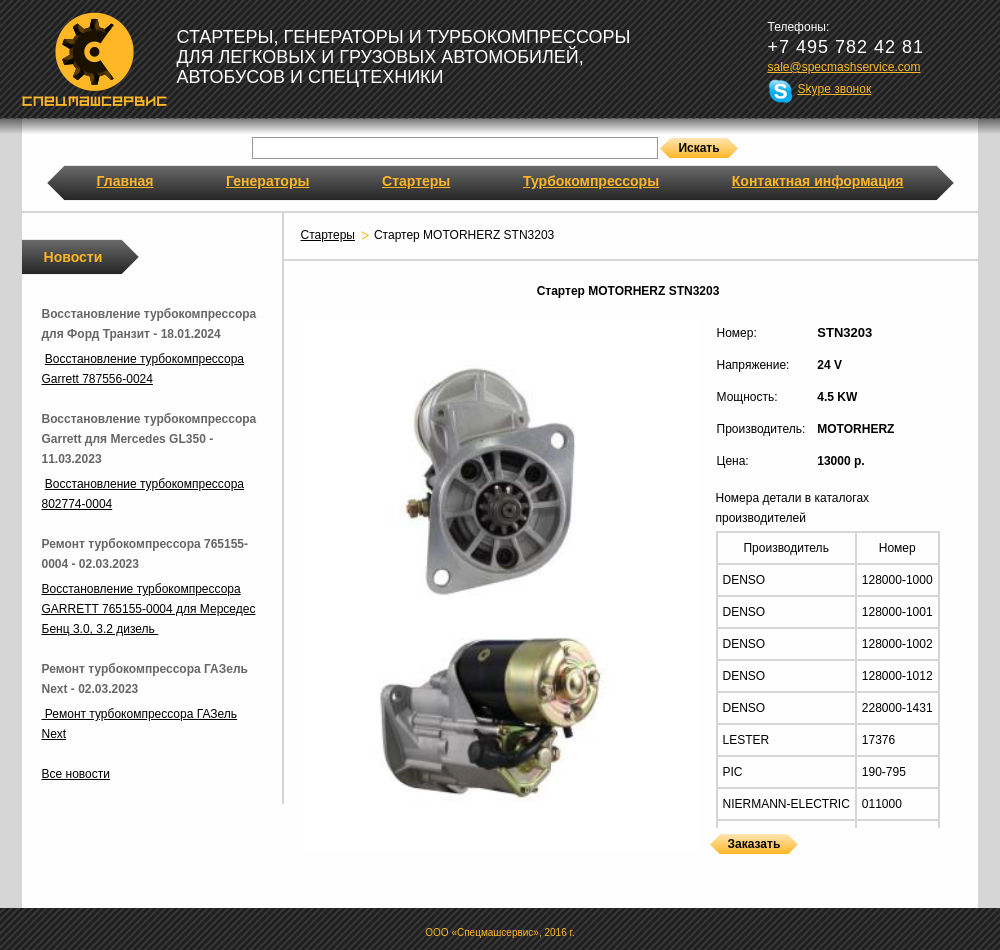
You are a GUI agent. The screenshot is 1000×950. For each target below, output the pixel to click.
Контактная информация (818, 181)
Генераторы (267, 181)
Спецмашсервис (94, 59)
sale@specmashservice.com (844, 67)
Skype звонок (835, 89)
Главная (125, 181)
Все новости (76, 774)
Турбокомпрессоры (591, 181)
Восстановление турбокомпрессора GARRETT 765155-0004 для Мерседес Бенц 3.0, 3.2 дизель (149, 609)
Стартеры (416, 181)
